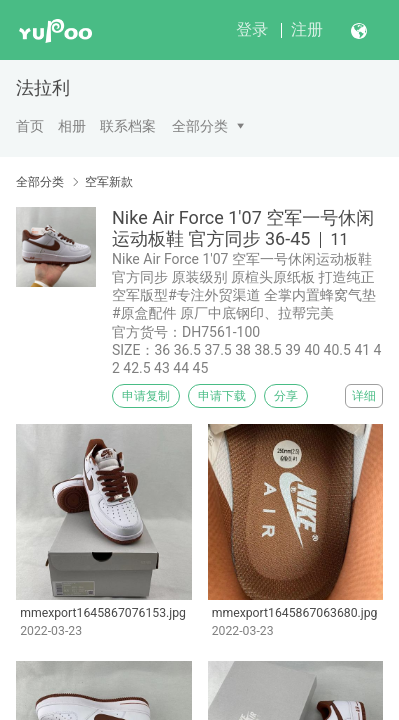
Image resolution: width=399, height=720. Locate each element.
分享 (286, 396)
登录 (252, 29)
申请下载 (222, 396)
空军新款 (109, 182)
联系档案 (128, 126)
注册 (307, 29)
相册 (72, 126)
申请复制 (146, 396)
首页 (30, 126)
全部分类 (200, 126)
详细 (364, 396)
